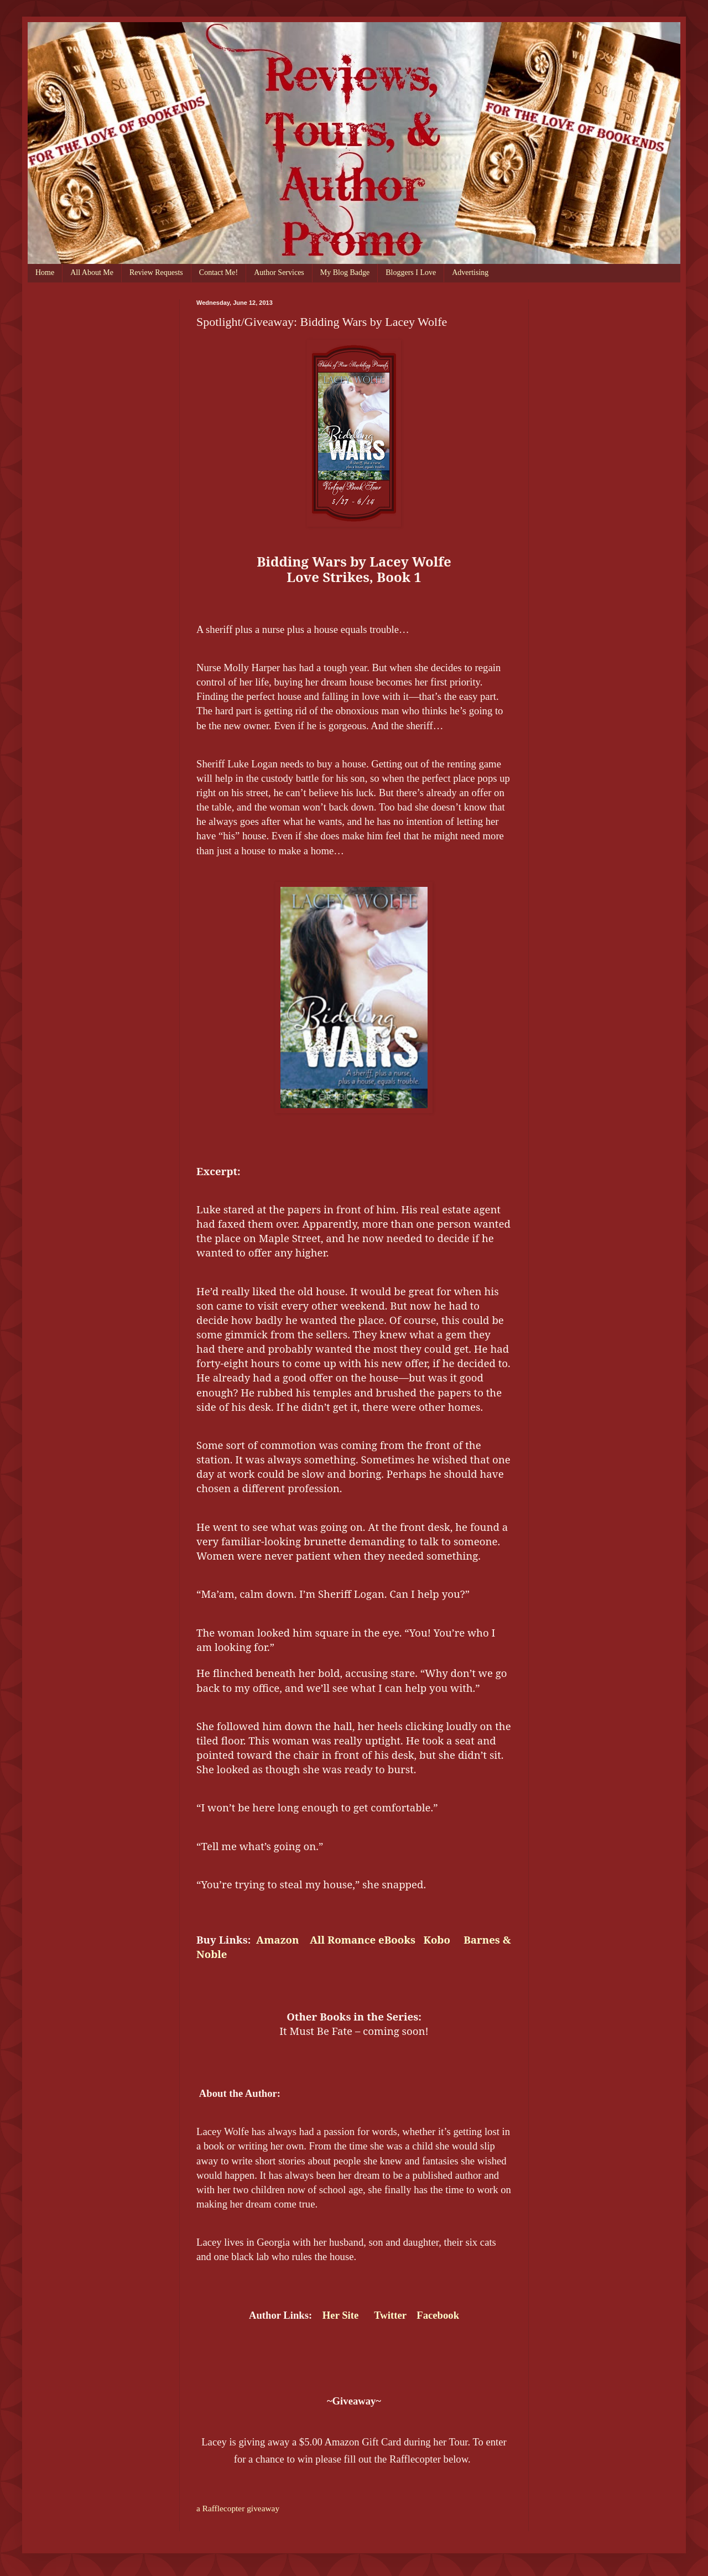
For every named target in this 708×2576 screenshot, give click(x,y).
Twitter (390, 2315)
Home (44, 272)
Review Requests (156, 272)
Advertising (470, 272)
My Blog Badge (344, 272)
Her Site (340, 2315)
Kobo (438, 1939)
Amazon (277, 1939)
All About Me (91, 272)
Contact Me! (218, 272)
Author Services (279, 272)
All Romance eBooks (362, 1939)
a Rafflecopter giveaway (237, 2508)
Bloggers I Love (411, 272)
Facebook (438, 2315)
